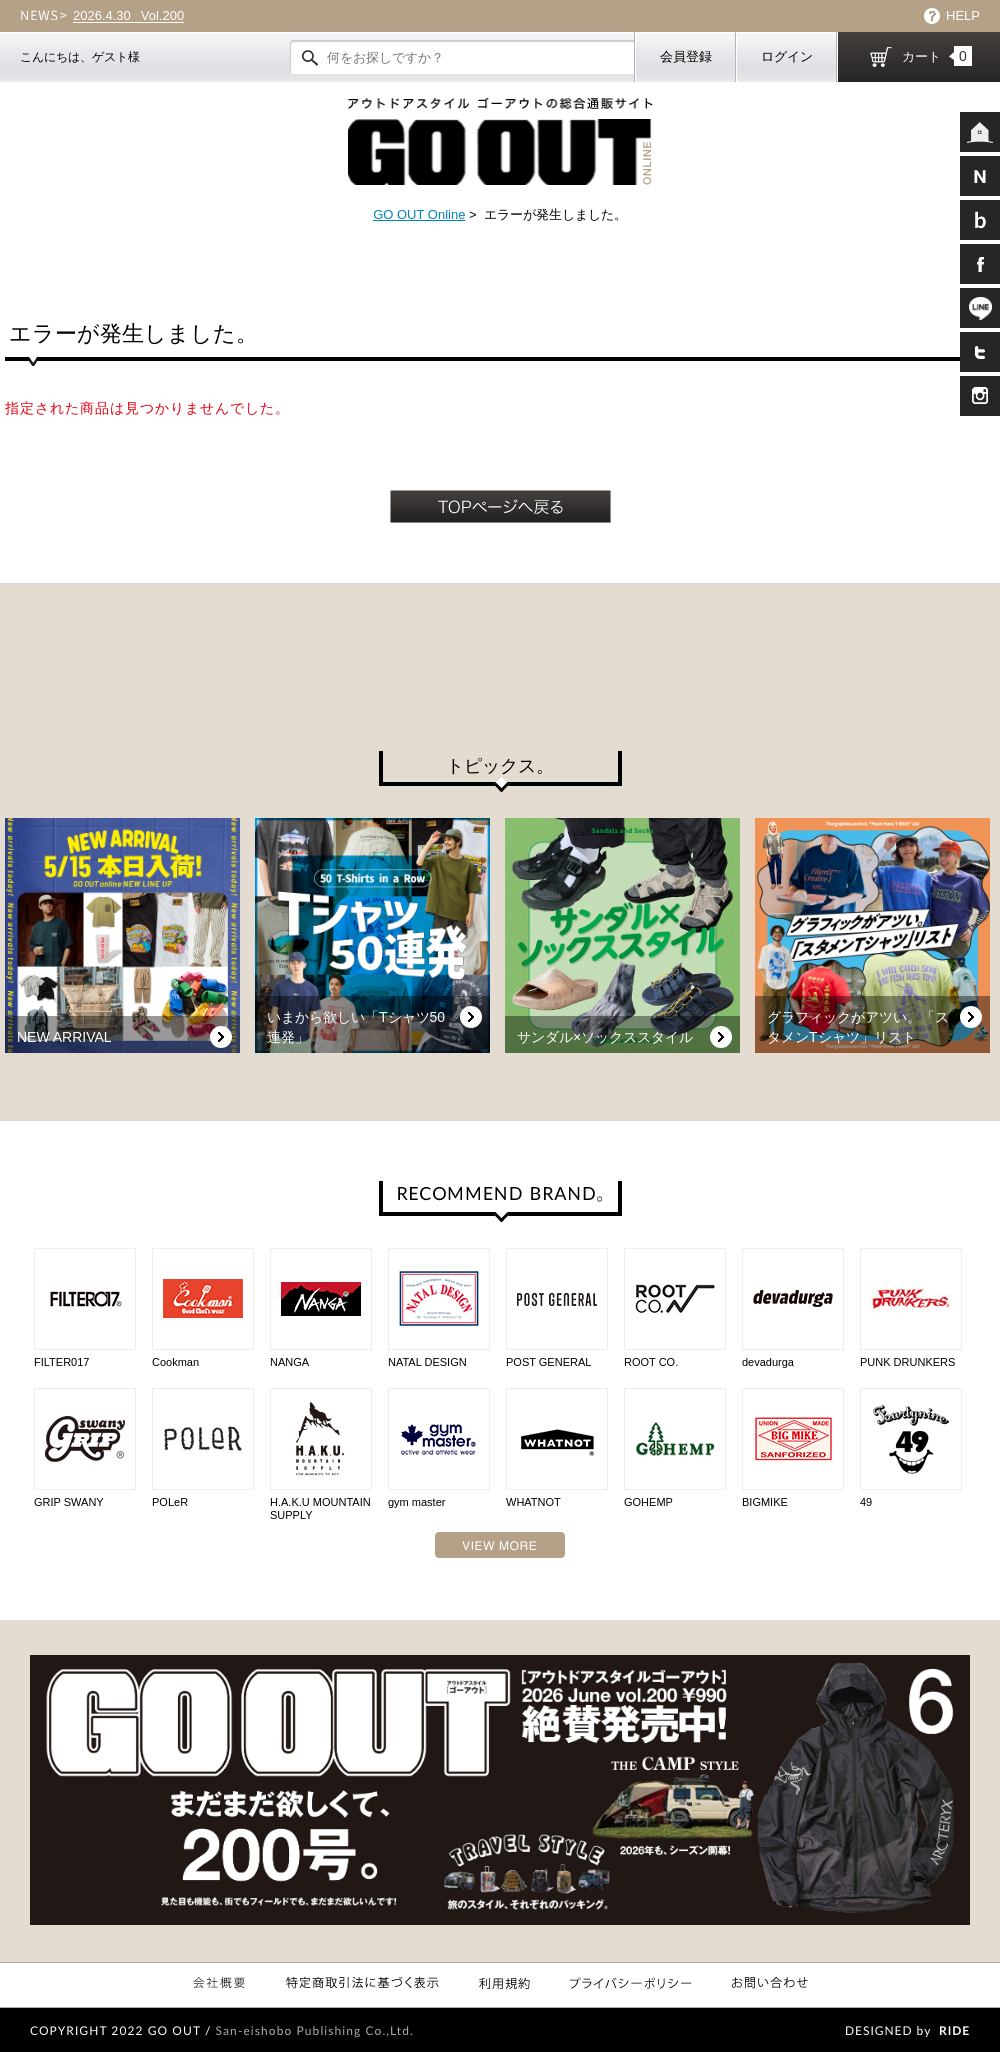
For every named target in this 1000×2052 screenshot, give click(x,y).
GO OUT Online (419, 214)
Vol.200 (128, 16)
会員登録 (686, 56)
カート (937, 56)
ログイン (787, 56)
